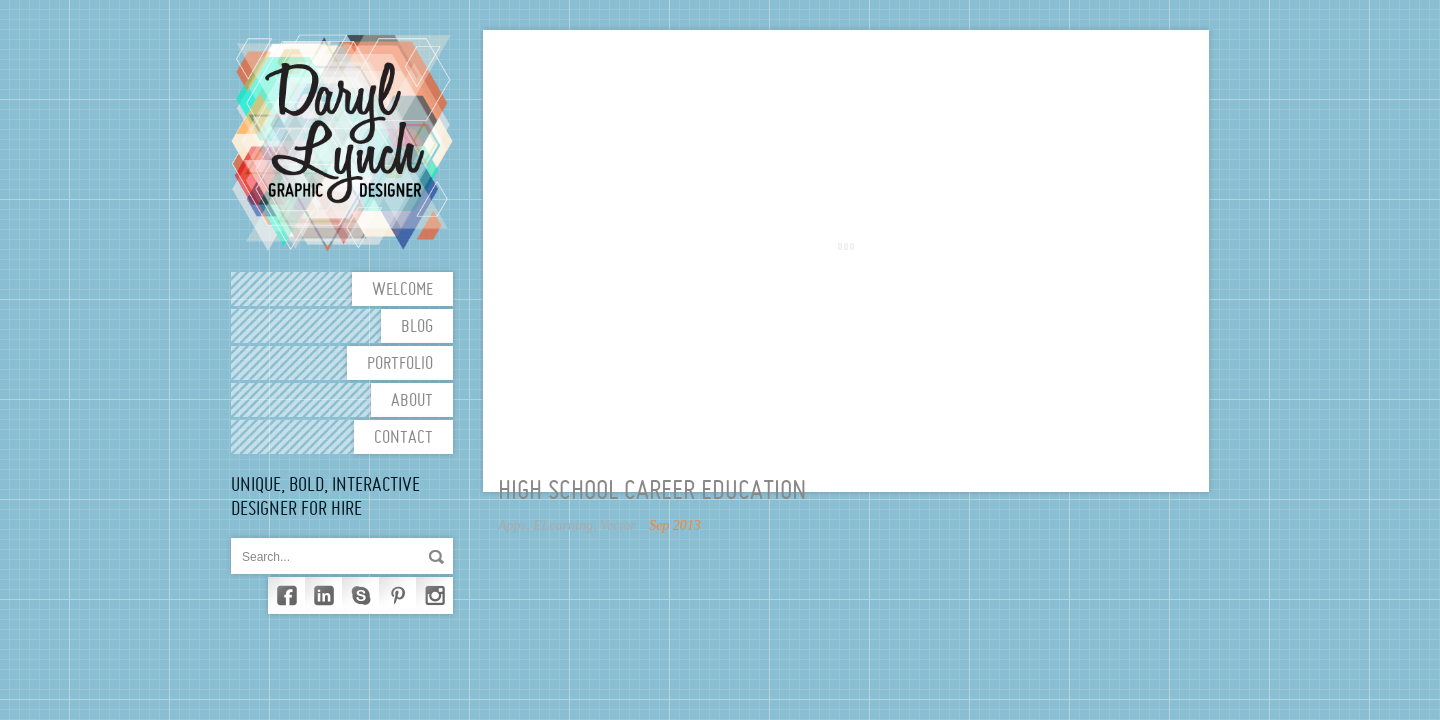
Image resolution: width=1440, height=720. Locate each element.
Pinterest (397, 595)
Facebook (286, 595)
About (412, 401)
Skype (360, 595)
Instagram (434, 595)
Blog (417, 327)
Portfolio (400, 364)
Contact (403, 438)
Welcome (402, 290)
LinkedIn (323, 595)
